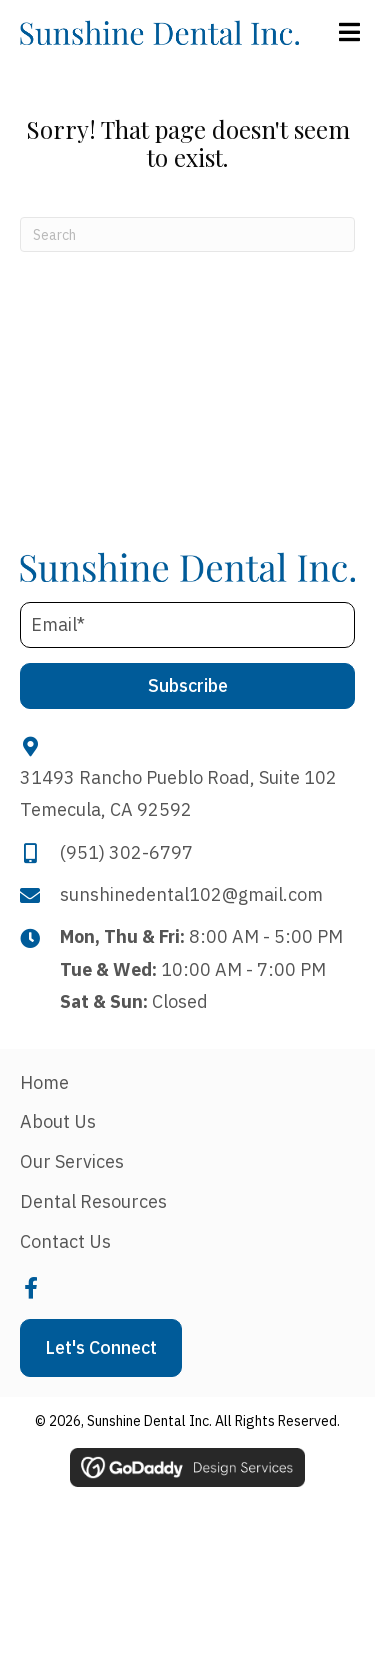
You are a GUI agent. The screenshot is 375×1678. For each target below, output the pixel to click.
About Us (58, 1121)
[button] (187, 686)
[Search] (187, 234)
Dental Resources (93, 1201)
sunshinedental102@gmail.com (191, 894)
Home (44, 1082)
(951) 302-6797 (126, 852)
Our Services (72, 1161)
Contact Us (65, 1241)
